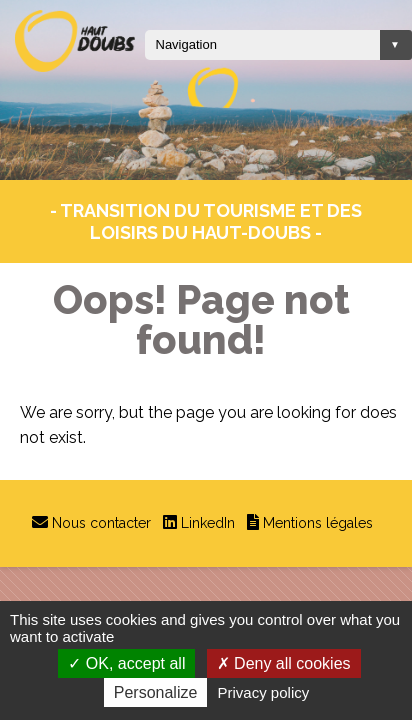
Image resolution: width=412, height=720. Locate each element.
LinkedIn (208, 523)
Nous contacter (101, 523)
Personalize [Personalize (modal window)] (156, 692)
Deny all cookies (284, 663)
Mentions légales (318, 523)
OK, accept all (126, 663)
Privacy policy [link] (264, 692)
